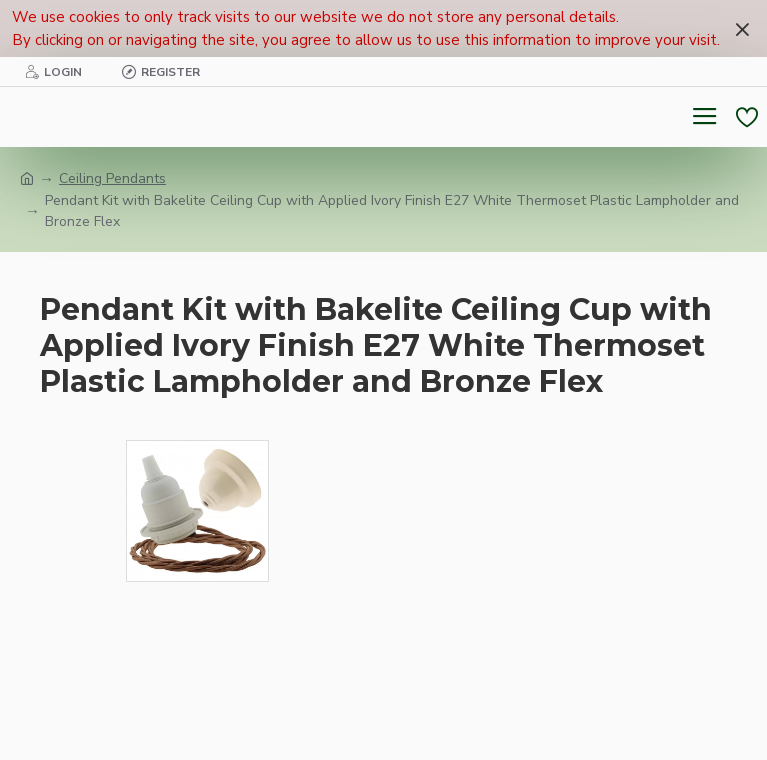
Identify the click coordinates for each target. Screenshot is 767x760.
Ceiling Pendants (112, 178)
